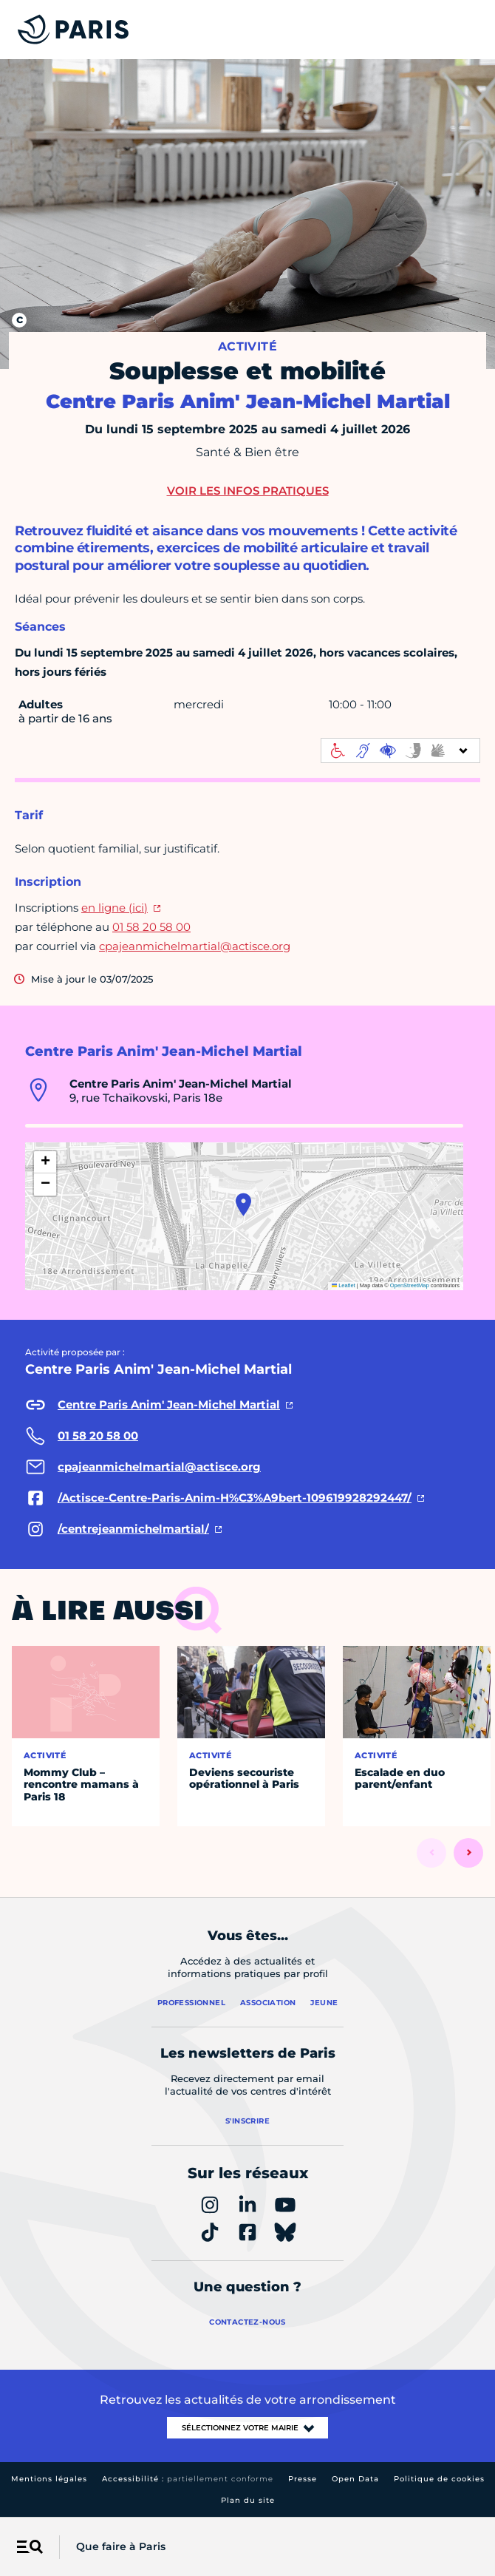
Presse (302, 2479)
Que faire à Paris (120, 2546)
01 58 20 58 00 (151, 927)
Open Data (355, 2479)
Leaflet (343, 1285)
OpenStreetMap (409, 1285)
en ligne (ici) (114, 908)
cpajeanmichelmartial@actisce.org (194, 946)
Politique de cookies (439, 2479)
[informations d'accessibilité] (400, 750)
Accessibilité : (187, 2479)
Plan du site (248, 2500)
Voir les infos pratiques (248, 491)
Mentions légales (49, 2479)
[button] (243, 1204)
